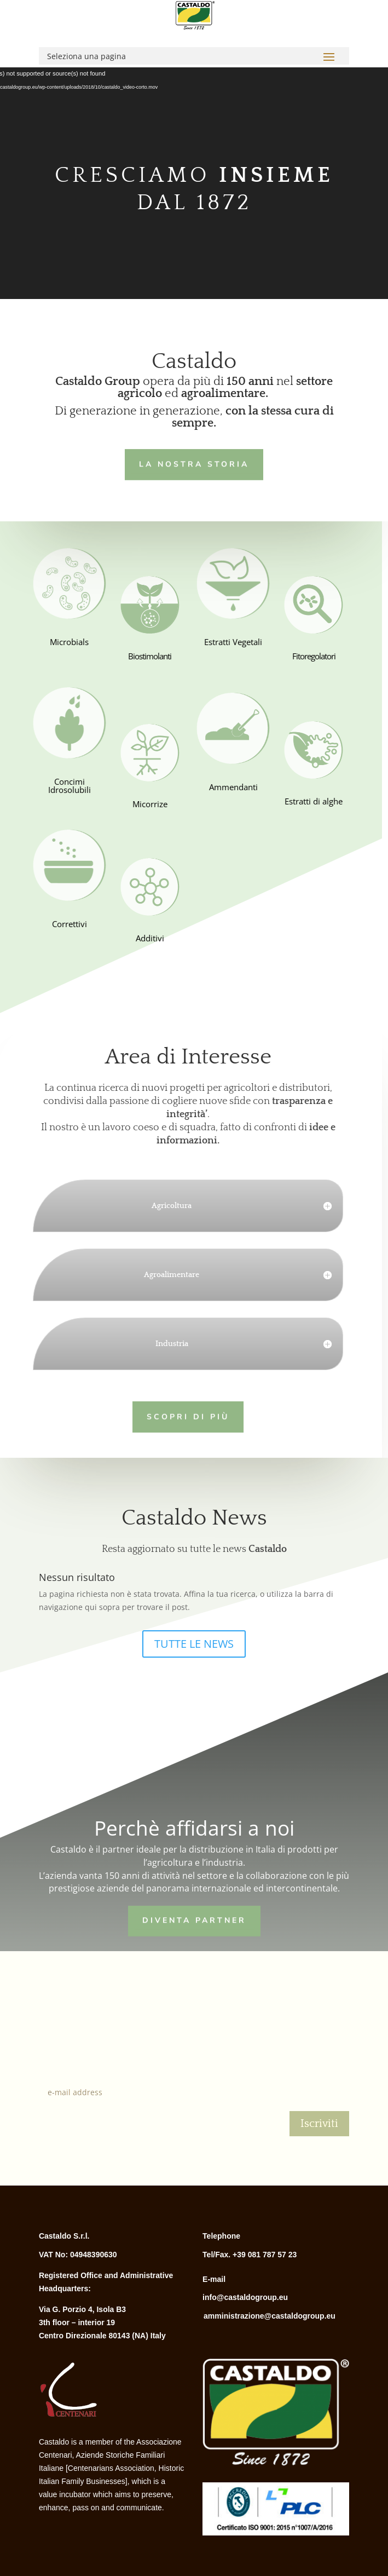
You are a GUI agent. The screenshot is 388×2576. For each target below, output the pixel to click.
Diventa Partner (194, 1919)
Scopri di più (178, 1415)
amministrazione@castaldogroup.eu (269, 2316)
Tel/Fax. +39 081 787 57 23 (249, 2254)
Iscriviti (319, 2124)
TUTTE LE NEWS (194, 1643)
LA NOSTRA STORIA (191, 463)
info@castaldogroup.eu (245, 2297)
